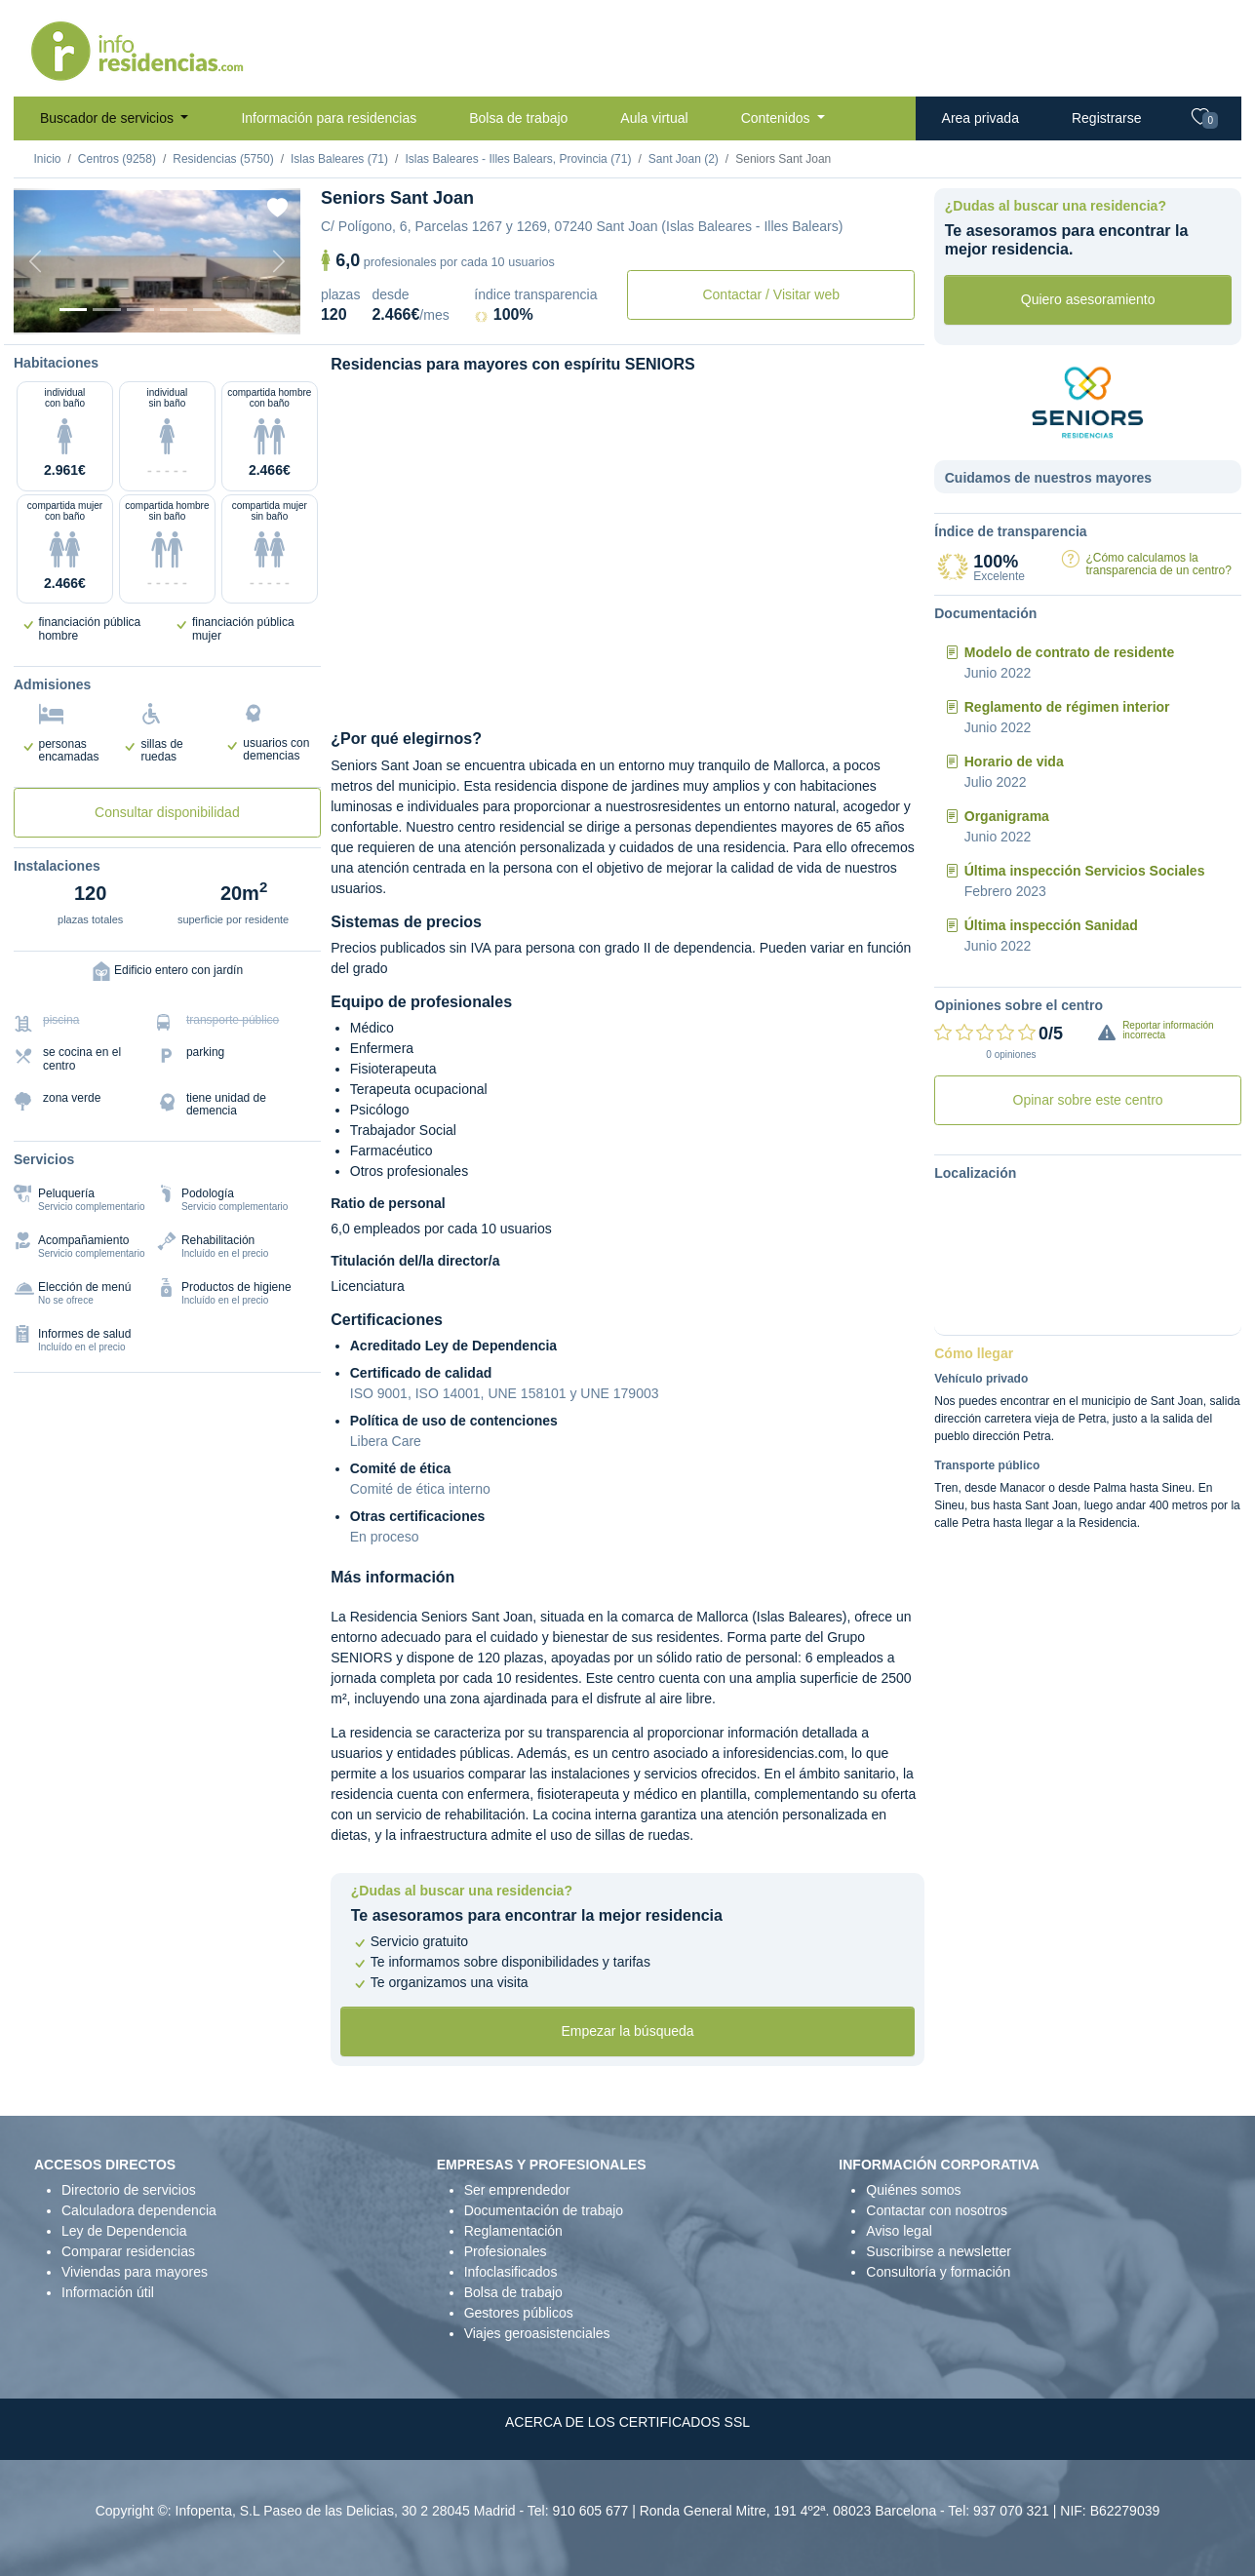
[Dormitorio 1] (106, 309)
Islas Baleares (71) (339, 159)
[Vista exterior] (73, 309)
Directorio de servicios (128, 2190)
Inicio (47, 159)
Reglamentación (513, 2231)
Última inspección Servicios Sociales (1084, 870)
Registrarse (1107, 118)
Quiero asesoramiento (1088, 299)
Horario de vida (1014, 761)
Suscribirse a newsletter (938, 2251)
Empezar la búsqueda (627, 2031)
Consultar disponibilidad (167, 812)
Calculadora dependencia (138, 2210)
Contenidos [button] (777, 118)
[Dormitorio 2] (140, 309)
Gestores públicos (518, 2313)
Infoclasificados (511, 2272)
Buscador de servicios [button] (108, 118)
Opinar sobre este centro (1088, 1100)
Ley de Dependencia (123, 2231)
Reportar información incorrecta (1167, 1030)
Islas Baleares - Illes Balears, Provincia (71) (518, 159)
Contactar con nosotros (936, 2210)
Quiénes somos (913, 2190)
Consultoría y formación (938, 2272)
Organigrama (1006, 816)
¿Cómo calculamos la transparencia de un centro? (1158, 564)
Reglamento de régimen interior (1067, 707)
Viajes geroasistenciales (537, 2333)
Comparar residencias (128, 2251)
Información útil (107, 2292)
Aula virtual (653, 118)
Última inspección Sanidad (1051, 925)
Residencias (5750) (223, 159)
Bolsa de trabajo (518, 118)
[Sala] (173, 309)
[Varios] (206, 309)
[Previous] (35, 261)
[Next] (278, 261)
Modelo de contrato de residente (1069, 652)
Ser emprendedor (517, 2190)
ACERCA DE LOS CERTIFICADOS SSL (627, 2422)
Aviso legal (898, 2231)
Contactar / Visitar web (771, 294)
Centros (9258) (117, 159)
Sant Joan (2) (683, 159)
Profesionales (505, 2251)
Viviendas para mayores (134, 2272)
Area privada (980, 118)
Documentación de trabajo (543, 2210)
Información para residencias (328, 118)
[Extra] (241, 309)
